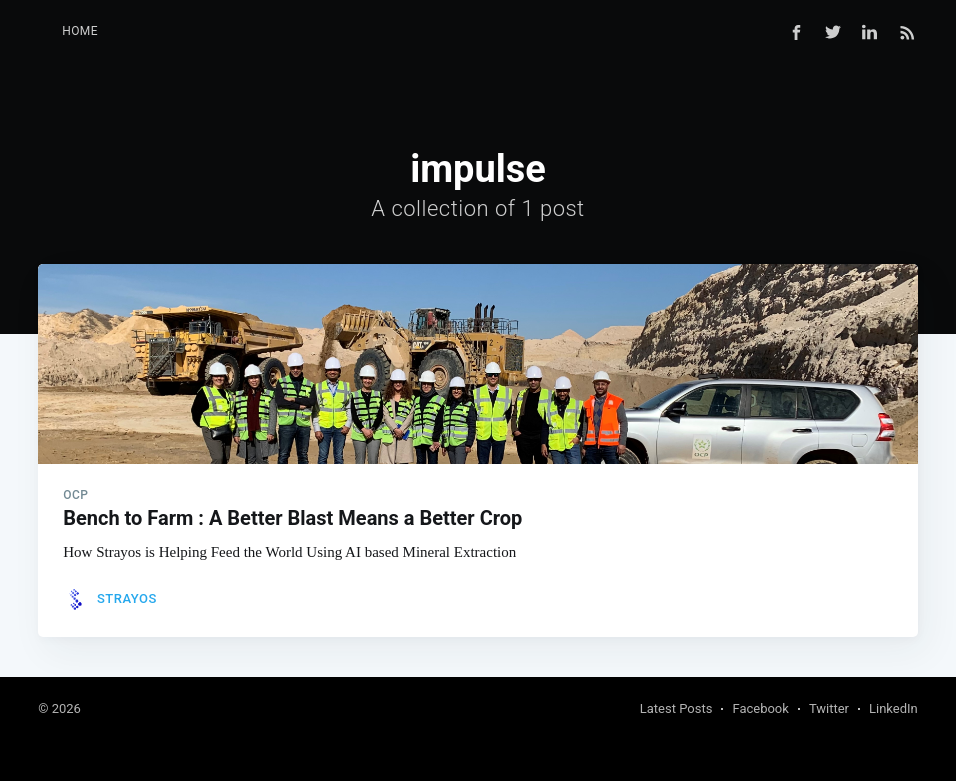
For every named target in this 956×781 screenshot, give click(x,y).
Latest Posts (676, 708)
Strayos (127, 598)
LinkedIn (893, 708)
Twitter (829, 708)
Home (80, 31)
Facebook (760, 708)
